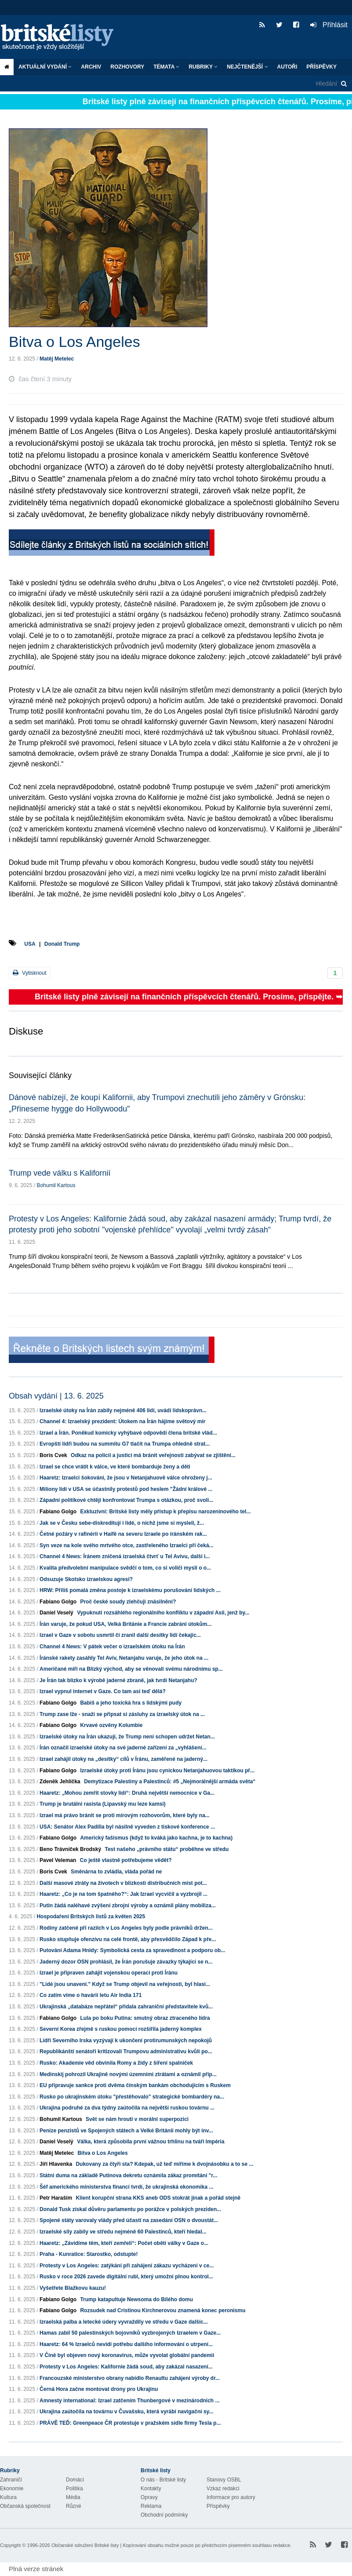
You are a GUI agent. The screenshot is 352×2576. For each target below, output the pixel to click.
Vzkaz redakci (223, 2488)
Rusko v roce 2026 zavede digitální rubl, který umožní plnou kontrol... (126, 2277)
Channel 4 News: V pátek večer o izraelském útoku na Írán (112, 1646)
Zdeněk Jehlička (60, 1781)
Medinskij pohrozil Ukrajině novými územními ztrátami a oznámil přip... (128, 2074)
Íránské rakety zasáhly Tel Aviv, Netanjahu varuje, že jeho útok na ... (124, 1658)
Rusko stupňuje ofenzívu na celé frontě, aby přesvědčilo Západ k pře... (128, 1939)
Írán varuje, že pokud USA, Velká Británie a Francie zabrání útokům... (125, 1624)
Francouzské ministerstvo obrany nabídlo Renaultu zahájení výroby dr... (130, 2378)
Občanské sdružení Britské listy (85, 2545)
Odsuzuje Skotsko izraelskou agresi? (86, 1579)
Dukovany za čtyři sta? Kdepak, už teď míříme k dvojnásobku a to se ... (164, 2164)
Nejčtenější (247, 67)
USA (29, 944)
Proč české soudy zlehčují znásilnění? (128, 1602)
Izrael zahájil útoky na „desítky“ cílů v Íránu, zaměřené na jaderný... (123, 1759)
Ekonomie (11, 2488)
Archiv (91, 67)
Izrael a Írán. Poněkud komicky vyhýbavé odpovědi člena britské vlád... (128, 1433)
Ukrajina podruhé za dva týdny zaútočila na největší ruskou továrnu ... (127, 2108)
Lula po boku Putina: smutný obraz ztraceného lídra (145, 2018)
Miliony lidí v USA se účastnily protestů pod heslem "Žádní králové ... (126, 1489)
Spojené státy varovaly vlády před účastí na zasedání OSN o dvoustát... (129, 2220)
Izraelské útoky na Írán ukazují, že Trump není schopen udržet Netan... (127, 1737)
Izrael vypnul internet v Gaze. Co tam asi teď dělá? (103, 1691)
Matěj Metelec (57, 359)
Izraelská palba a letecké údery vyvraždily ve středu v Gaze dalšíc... (124, 2322)
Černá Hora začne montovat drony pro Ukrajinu (99, 2389)
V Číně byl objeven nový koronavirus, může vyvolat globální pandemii (127, 2355)
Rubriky (203, 67)
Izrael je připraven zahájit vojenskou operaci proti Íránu (109, 1973)
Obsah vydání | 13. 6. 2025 (56, 1396)
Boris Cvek (53, 1455)
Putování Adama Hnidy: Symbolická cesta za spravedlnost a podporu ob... (132, 1950)
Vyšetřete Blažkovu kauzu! (73, 2288)
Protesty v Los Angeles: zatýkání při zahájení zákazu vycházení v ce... (127, 2266)
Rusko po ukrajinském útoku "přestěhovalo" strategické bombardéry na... (132, 2097)
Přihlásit (329, 25)
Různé (73, 2506)
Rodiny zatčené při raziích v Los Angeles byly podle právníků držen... (126, 1928)
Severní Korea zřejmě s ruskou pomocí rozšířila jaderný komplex (121, 2029)
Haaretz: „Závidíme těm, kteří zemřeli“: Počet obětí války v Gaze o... (124, 2243)
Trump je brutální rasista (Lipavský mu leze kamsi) (103, 1804)
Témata (166, 67)
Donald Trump (62, 944)
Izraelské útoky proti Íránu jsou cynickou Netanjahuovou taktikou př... (167, 1770)
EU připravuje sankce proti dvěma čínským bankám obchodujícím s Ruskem (135, 2085)
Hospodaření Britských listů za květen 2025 (90, 1916)
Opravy (149, 2497)
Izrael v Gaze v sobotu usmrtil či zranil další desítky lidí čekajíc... (120, 1635)
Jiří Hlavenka (56, 2164)
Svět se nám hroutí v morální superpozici (137, 2119)
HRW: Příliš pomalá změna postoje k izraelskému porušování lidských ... (130, 1590)
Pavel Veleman (58, 1860)
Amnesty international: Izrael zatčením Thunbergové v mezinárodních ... (129, 2400)
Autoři (287, 67)
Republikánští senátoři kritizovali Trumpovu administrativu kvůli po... (126, 2051)
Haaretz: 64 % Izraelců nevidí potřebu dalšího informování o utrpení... (126, 2344)
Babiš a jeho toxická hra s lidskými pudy (130, 1703)
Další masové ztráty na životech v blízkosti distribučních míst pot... (123, 1883)
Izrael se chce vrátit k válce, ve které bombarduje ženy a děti (115, 1467)
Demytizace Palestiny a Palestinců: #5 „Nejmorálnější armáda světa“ (169, 1781)
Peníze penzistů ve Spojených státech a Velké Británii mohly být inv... (126, 2131)
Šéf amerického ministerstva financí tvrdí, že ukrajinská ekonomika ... (127, 2187)
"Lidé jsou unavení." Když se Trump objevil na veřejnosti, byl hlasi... (125, 1984)
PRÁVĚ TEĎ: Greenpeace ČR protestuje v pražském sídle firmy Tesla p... (130, 2423)
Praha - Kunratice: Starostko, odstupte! (89, 2254)
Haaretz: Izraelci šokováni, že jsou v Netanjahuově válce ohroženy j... (126, 1478)
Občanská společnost (25, 2506)
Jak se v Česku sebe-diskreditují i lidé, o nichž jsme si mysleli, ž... (122, 1523)
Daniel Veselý (56, 1613)
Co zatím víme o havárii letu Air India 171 (91, 1995)
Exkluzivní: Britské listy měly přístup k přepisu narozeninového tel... (165, 1511)
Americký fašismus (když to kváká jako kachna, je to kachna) (156, 1838)
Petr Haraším (56, 2198)
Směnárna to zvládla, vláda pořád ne (116, 1872)
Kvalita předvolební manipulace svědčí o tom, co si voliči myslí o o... (125, 1568)
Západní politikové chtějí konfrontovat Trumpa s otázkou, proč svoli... (126, 1500)
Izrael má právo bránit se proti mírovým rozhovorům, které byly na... (125, 1815)
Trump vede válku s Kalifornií (59, 1173)
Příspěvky (321, 67)
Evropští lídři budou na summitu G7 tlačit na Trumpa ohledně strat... (125, 1444)
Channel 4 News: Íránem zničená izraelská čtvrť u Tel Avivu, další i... (125, 1556)
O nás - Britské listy (163, 2480)
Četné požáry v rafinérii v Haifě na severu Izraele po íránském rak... (123, 1534)
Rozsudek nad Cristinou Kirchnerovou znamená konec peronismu (162, 2310)
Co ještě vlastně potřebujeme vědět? (126, 1860)
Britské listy (61, 37)
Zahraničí (11, 2480)
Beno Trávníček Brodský (70, 1849)
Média (73, 2497)
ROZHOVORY (127, 67)
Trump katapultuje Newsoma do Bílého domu (136, 2299)
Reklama (151, 2506)
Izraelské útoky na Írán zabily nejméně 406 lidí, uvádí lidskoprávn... (123, 1410)
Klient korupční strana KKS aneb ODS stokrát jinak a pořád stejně (158, 2198)
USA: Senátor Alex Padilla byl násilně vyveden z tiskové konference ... (127, 1827)
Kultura (8, 2497)
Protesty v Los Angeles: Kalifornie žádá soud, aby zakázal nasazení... (126, 2367)
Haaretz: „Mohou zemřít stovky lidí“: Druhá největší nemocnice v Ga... (127, 1793)
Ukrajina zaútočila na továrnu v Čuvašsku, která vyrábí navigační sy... (126, 2411)
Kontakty (151, 2488)
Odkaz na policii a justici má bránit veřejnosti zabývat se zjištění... (153, 1455)
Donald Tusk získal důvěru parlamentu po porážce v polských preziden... (130, 2209)
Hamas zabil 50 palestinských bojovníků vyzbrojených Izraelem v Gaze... (130, 2333)
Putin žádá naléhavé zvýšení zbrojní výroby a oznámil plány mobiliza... (128, 1905)
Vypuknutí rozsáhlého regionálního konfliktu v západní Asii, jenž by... (163, 1613)
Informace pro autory (231, 2497)
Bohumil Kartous (55, 1185)
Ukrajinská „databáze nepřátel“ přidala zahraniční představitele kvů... (126, 2007)
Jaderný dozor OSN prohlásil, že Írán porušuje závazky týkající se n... (126, 1962)
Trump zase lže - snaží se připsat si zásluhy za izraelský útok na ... (122, 1714)
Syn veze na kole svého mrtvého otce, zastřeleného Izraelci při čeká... (127, 1545)
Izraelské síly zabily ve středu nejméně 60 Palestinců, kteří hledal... (123, 2232)
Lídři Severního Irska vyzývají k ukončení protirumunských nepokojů (126, 2040)
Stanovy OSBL (224, 2480)
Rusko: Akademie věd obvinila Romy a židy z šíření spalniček (116, 2063)
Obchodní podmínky (164, 2515)
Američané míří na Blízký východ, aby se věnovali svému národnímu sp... (131, 1669)
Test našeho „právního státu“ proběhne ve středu (167, 1849)
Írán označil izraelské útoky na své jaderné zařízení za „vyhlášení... (123, 1748)
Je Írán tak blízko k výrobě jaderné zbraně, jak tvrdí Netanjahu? (118, 1680)
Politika (74, 2488)
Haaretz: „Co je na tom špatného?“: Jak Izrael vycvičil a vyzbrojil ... (123, 1894)
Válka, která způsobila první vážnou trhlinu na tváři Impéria (150, 2142)
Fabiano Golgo (58, 1511)
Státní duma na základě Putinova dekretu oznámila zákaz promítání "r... (128, 2175)
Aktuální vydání (45, 67)
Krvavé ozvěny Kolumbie (111, 1725)
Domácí (75, 2480)
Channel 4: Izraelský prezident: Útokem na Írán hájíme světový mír (122, 1421)
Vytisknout (29, 972)
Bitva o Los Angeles (102, 2153)
